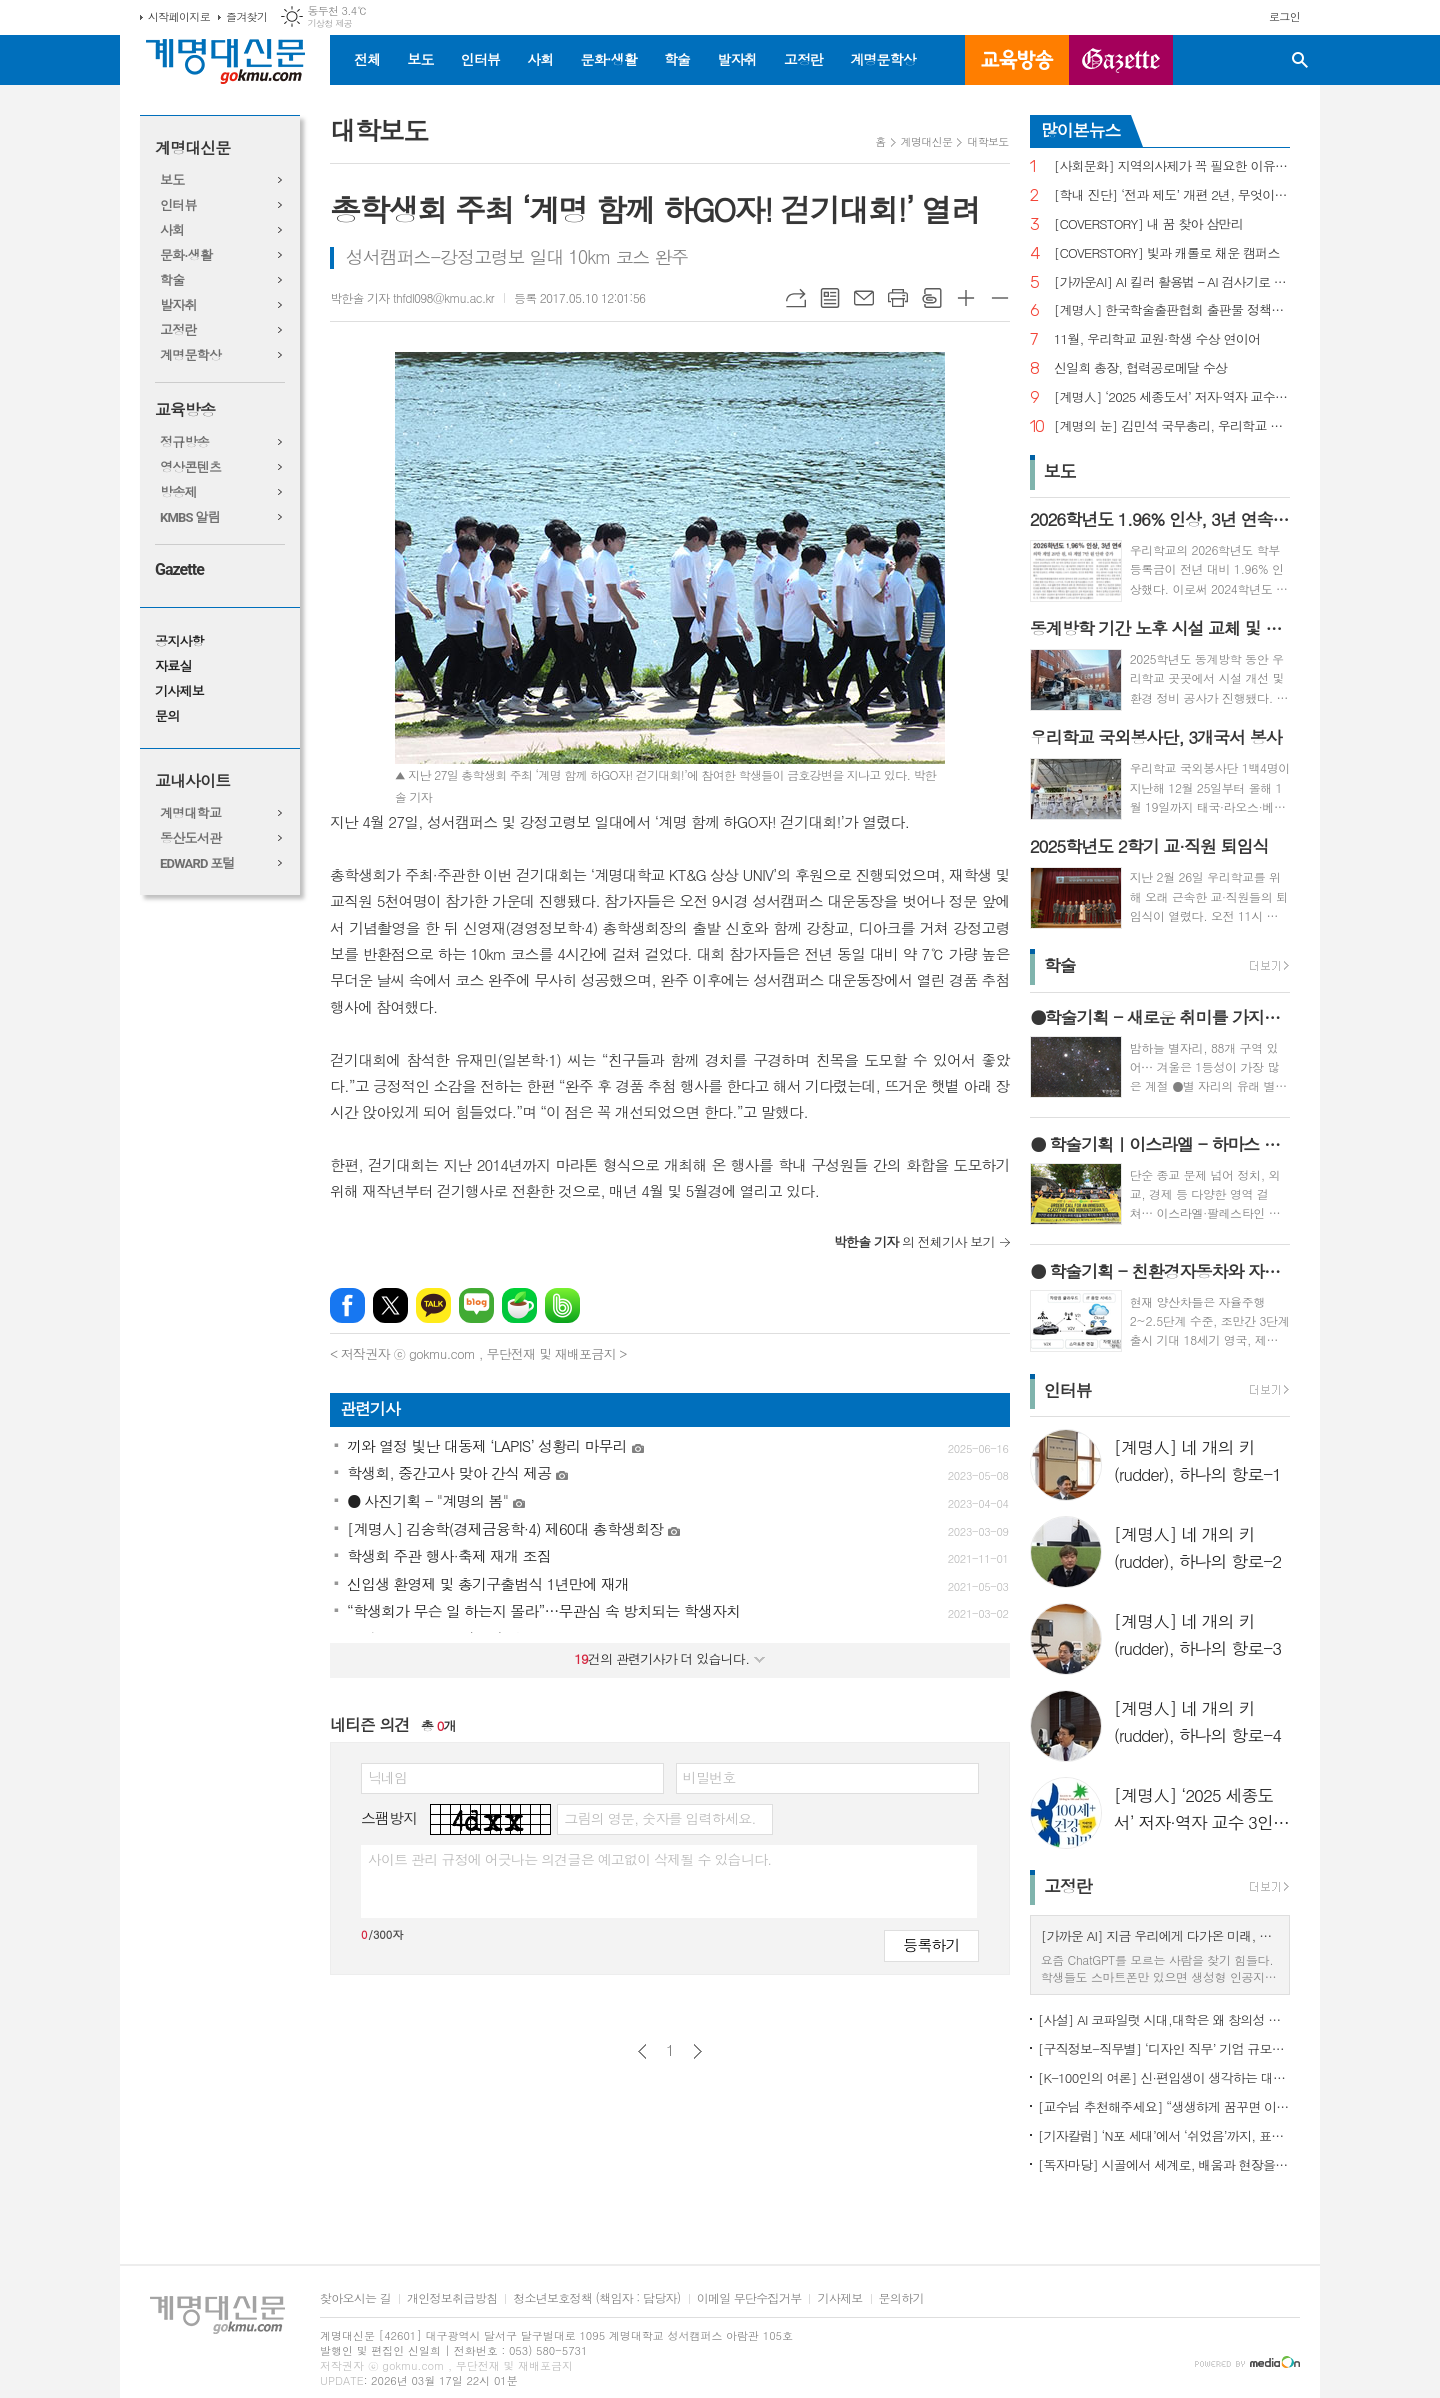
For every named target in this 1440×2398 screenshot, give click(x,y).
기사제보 (179, 691)
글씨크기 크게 (966, 298)
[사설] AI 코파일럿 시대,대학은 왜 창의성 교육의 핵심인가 (1164, 2019)
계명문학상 (883, 59)
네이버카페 (519, 1305)
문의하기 (901, 2298)
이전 (642, 2051)
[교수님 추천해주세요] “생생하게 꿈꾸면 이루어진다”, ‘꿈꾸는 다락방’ (1164, 2106)
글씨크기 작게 (1000, 298)
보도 (420, 59)
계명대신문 (192, 148)
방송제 (178, 492)
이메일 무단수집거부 (749, 2298)
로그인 (1284, 16)
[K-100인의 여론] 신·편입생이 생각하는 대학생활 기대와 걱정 (1164, 2077)
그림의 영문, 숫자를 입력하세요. (659, 1818)
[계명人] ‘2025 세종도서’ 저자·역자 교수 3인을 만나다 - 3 (1172, 397)
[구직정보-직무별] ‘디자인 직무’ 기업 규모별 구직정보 (1164, 2048)
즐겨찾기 (246, 16)
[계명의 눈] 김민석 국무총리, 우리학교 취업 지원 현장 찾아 (1172, 426)
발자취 (736, 59)
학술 (677, 59)
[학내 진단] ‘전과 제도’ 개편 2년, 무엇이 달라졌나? (1172, 195)
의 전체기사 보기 (914, 1241)
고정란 (803, 59)
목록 (830, 298)
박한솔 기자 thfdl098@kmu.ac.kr (412, 297)
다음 (697, 2051)
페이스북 (347, 1305)
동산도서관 (190, 838)
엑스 (390, 1305)
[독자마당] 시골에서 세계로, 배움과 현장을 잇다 (1164, 2164)
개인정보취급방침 (452, 2298)
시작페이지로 (179, 16)
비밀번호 (709, 1777)
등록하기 (931, 1944)
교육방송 (1017, 60)
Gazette (179, 569)
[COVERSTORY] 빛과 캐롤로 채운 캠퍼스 (1167, 253)
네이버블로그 (476, 1305)
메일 (864, 298)
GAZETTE (1121, 60)
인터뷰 (480, 59)
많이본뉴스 (1081, 130)
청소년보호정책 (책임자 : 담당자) (596, 2298)
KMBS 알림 (190, 517)
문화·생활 (608, 59)
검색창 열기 (1300, 60)
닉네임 (387, 1777)
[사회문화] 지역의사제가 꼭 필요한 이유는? (1172, 166)
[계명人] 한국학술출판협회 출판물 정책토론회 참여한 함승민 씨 (1172, 310)
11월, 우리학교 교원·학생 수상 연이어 (1157, 339)
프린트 (898, 298)
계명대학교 (190, 813)
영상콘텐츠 (190, 467)
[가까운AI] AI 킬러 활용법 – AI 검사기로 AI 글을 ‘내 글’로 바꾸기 (1172, 282)
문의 (167, 716)
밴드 (562, 1305)
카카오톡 (433, 1305)
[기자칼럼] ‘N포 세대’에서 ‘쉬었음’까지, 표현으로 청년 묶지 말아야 (1164, 2135)
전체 (367, 59)
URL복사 (796, 298)
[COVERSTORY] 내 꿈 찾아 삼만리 (1148, 224)
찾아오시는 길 (355, 2298)
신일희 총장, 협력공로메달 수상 (1141, 368)
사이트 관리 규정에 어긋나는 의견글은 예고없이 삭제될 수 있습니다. (570, 1859)
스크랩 (932, 298)
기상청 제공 (329, 23)
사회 (540, 59)
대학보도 (987, 141)
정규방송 (184, 442)
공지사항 (179, 641)
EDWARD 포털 (197, 863)
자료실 (173, 666)
